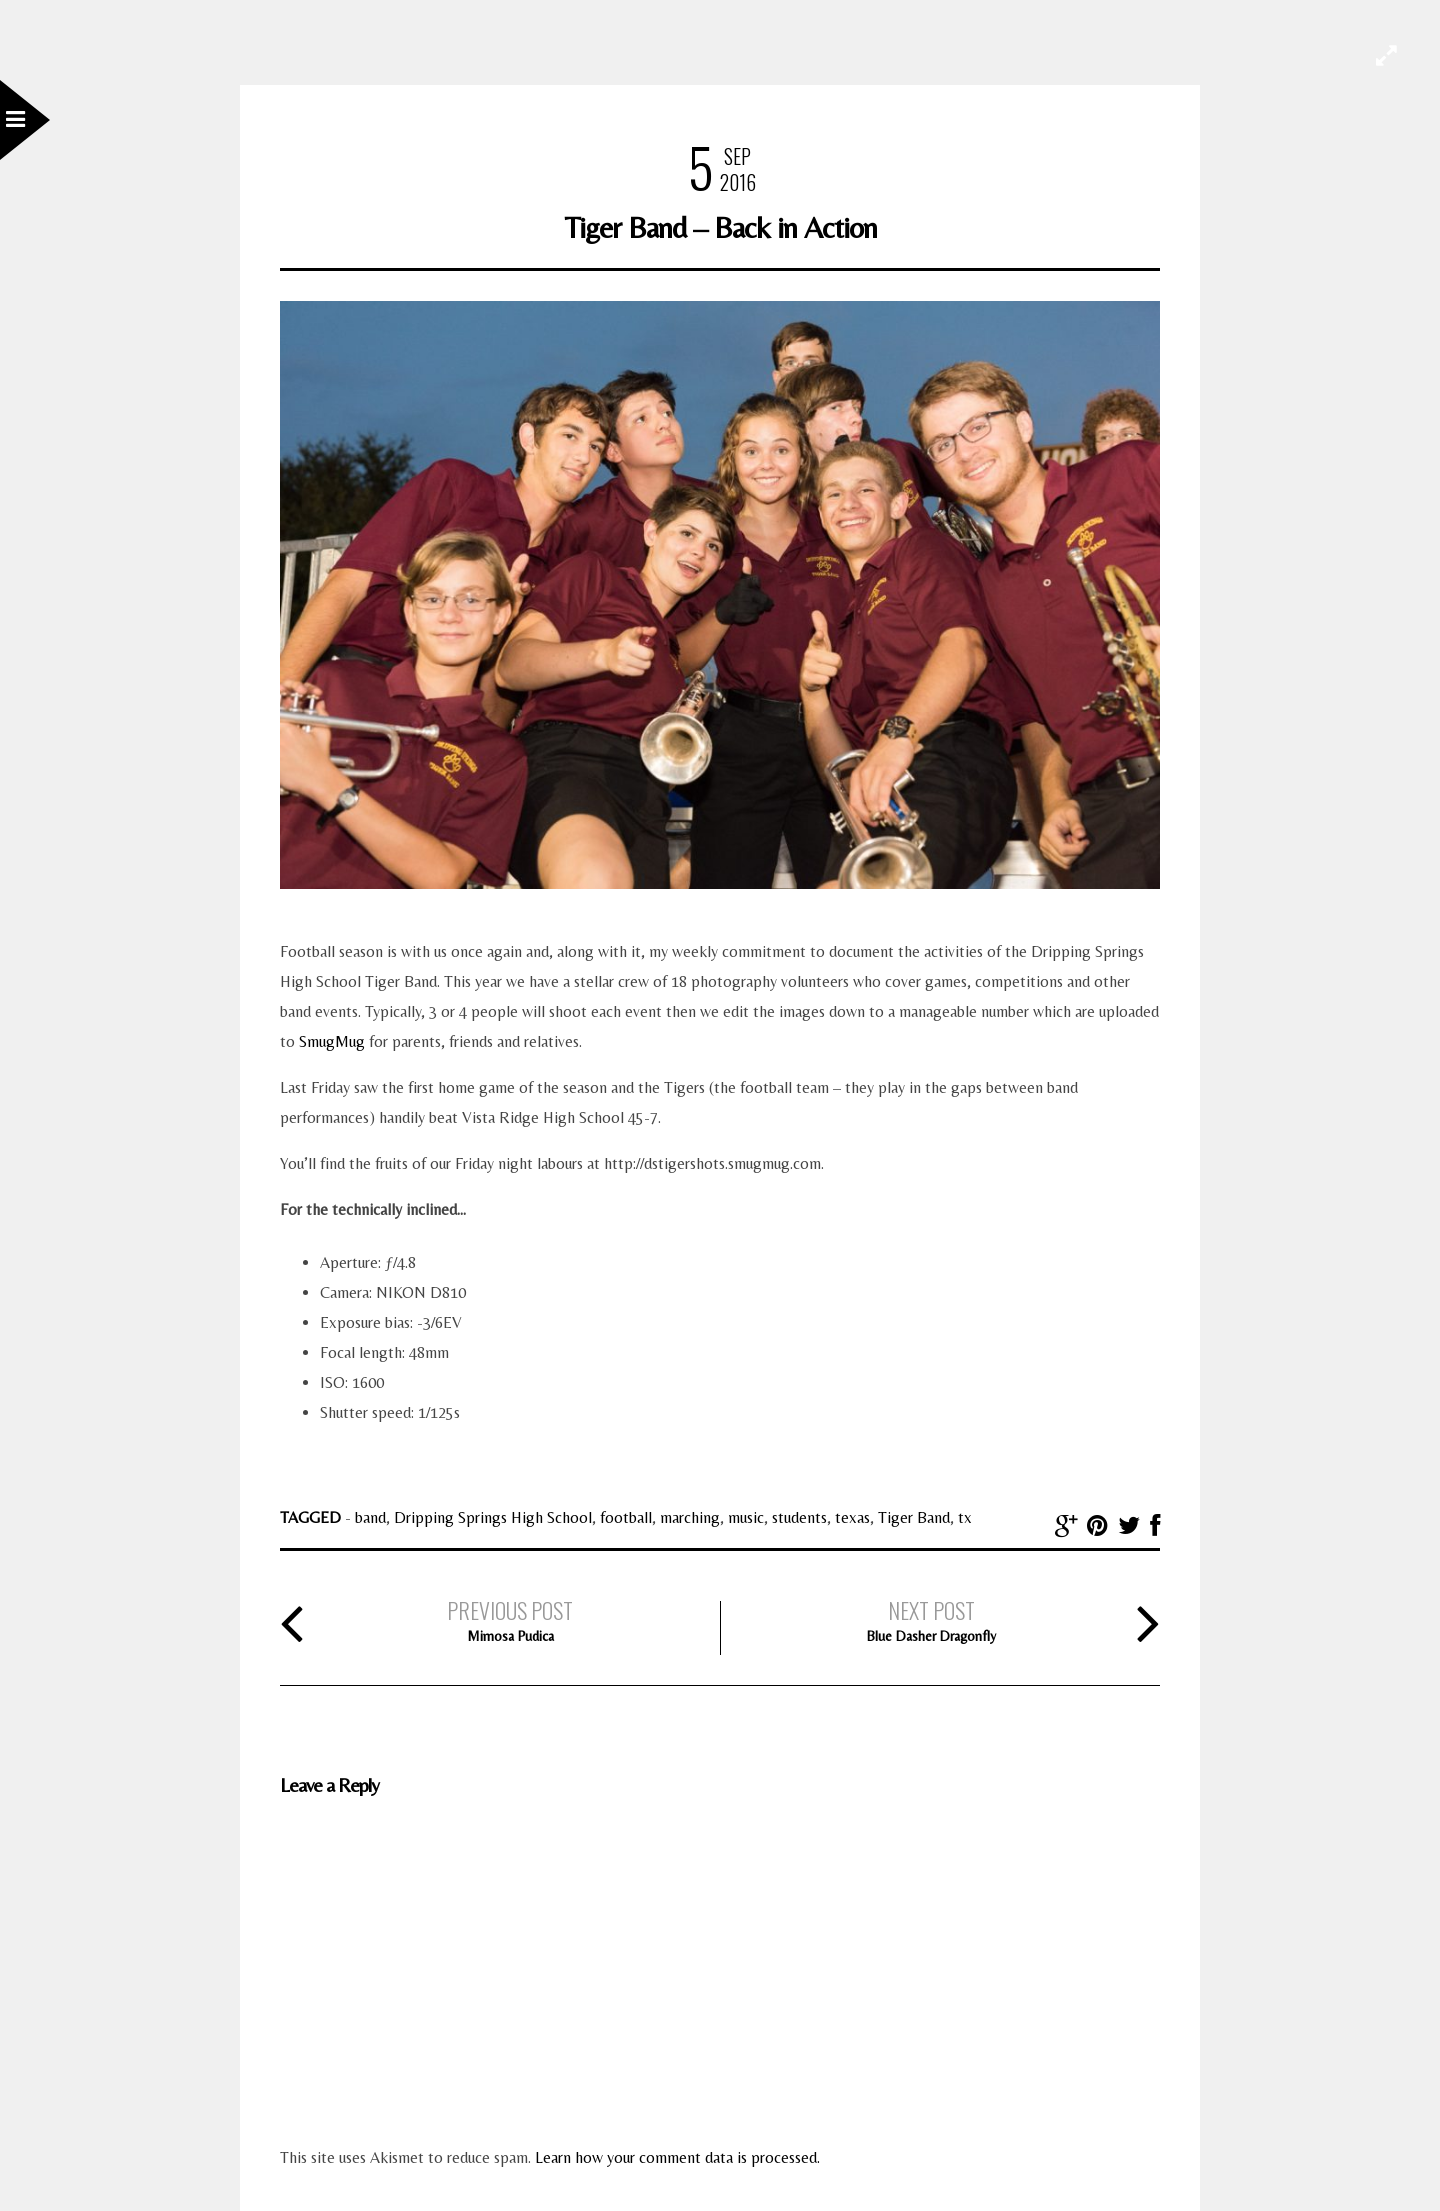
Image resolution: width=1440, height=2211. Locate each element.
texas (852, 1517)
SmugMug (332, 1041)
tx (965, 1517)
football (626, 1517)
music (746, 1517)
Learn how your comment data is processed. (677, 2157)
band (370, 1517)
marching (690, 1517)
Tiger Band (914, 1517)
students (799, 1517)
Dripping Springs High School (493, 1517)
